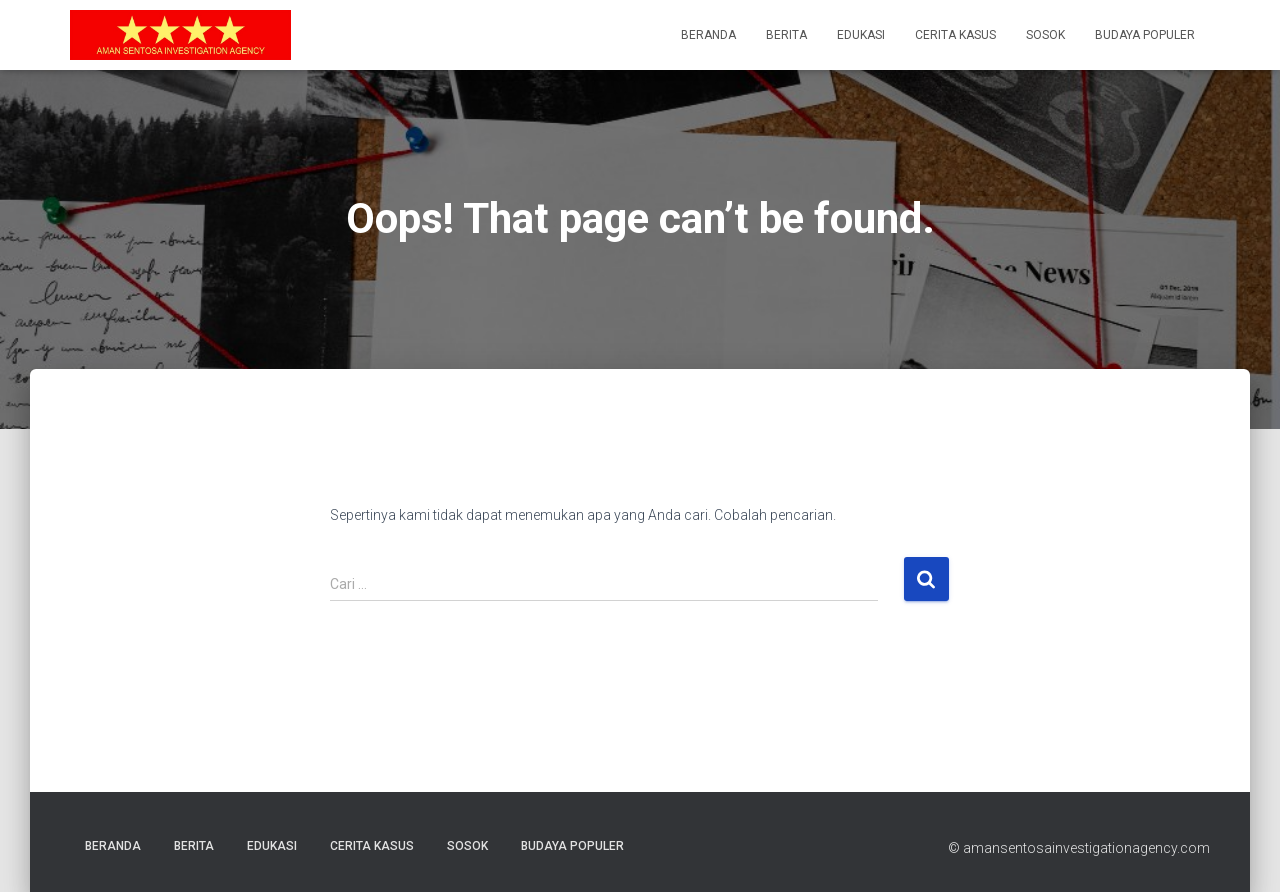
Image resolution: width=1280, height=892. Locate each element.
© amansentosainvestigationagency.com (1079, 848)
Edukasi (861, 35)
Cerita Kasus (955, 35)
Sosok (1045, 35)
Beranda (708, 35)
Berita (786, 35)
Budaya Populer (1145, 35)
